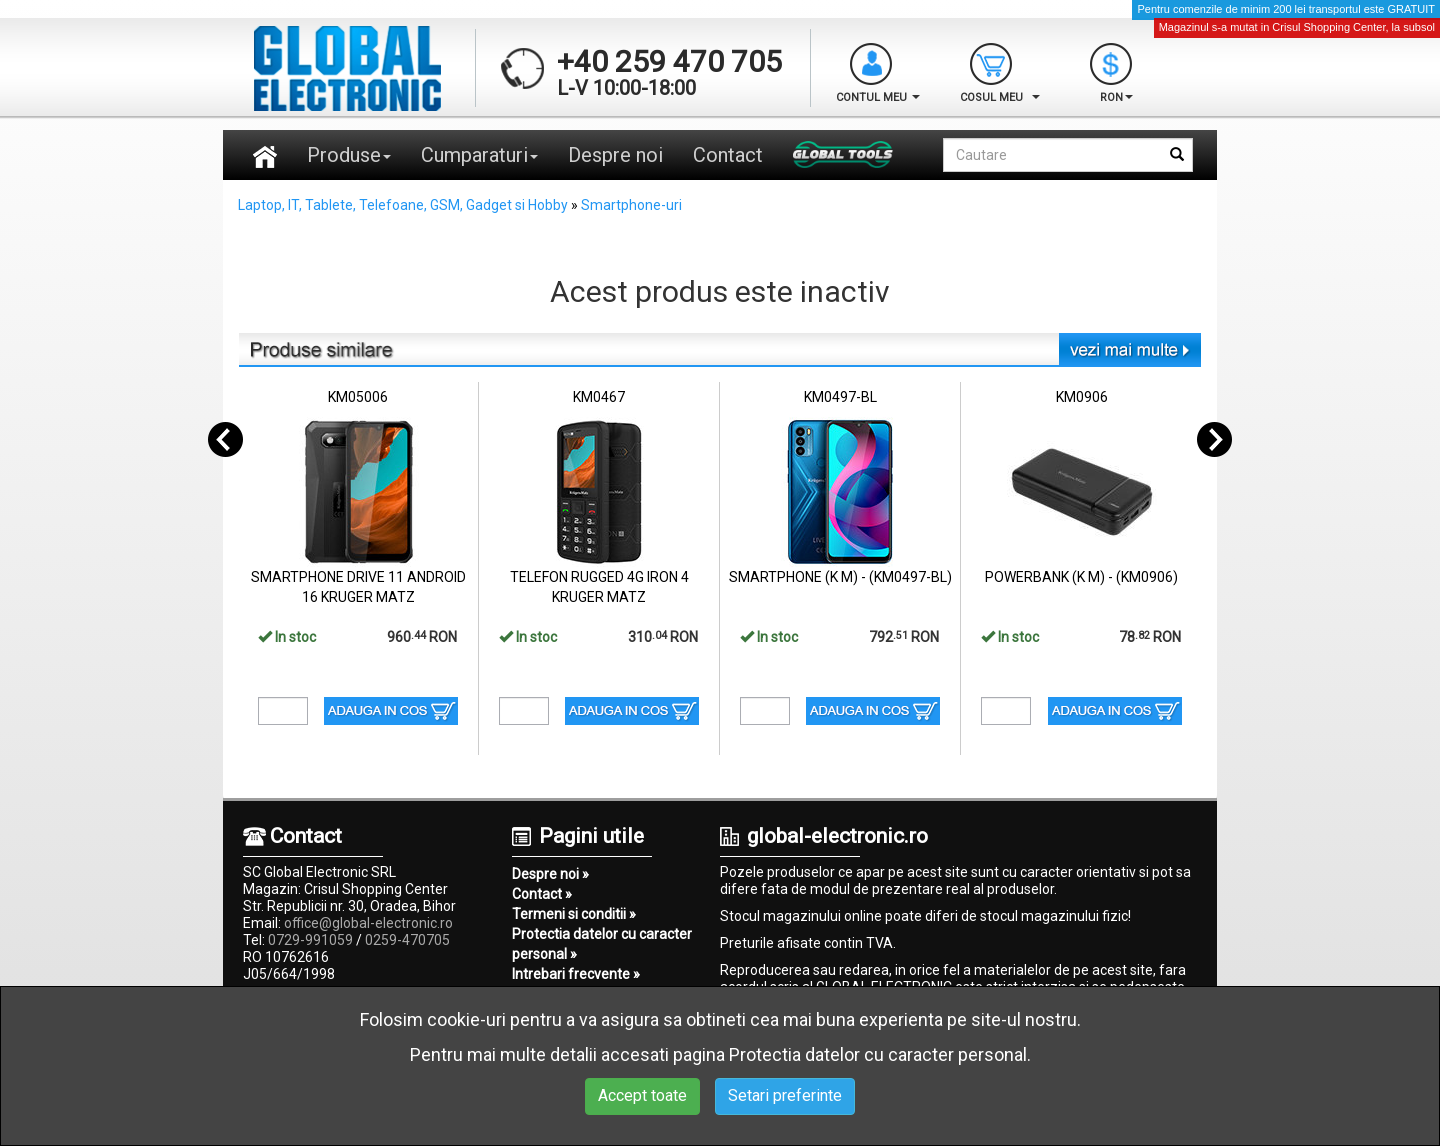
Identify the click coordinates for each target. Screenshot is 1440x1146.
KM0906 (1082, 397)
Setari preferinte (785, 1095)
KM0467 (599, 397)
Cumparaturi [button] (479, 155)
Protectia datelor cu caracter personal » (602, 944)
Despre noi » (550, 874)
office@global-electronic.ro (368, 923)
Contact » (542, 894)
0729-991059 (310, 940)
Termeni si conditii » (574, 914)
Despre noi (615, 155)
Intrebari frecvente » (576, 974)
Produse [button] (349, 155)
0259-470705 (407, 940)
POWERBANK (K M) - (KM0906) (1081, 577)
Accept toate (642, 1095)
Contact (728, 155)
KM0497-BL (840, 397)
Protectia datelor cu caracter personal (878, 1054)
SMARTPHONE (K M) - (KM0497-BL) (840, 577)
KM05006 (358, 397)
